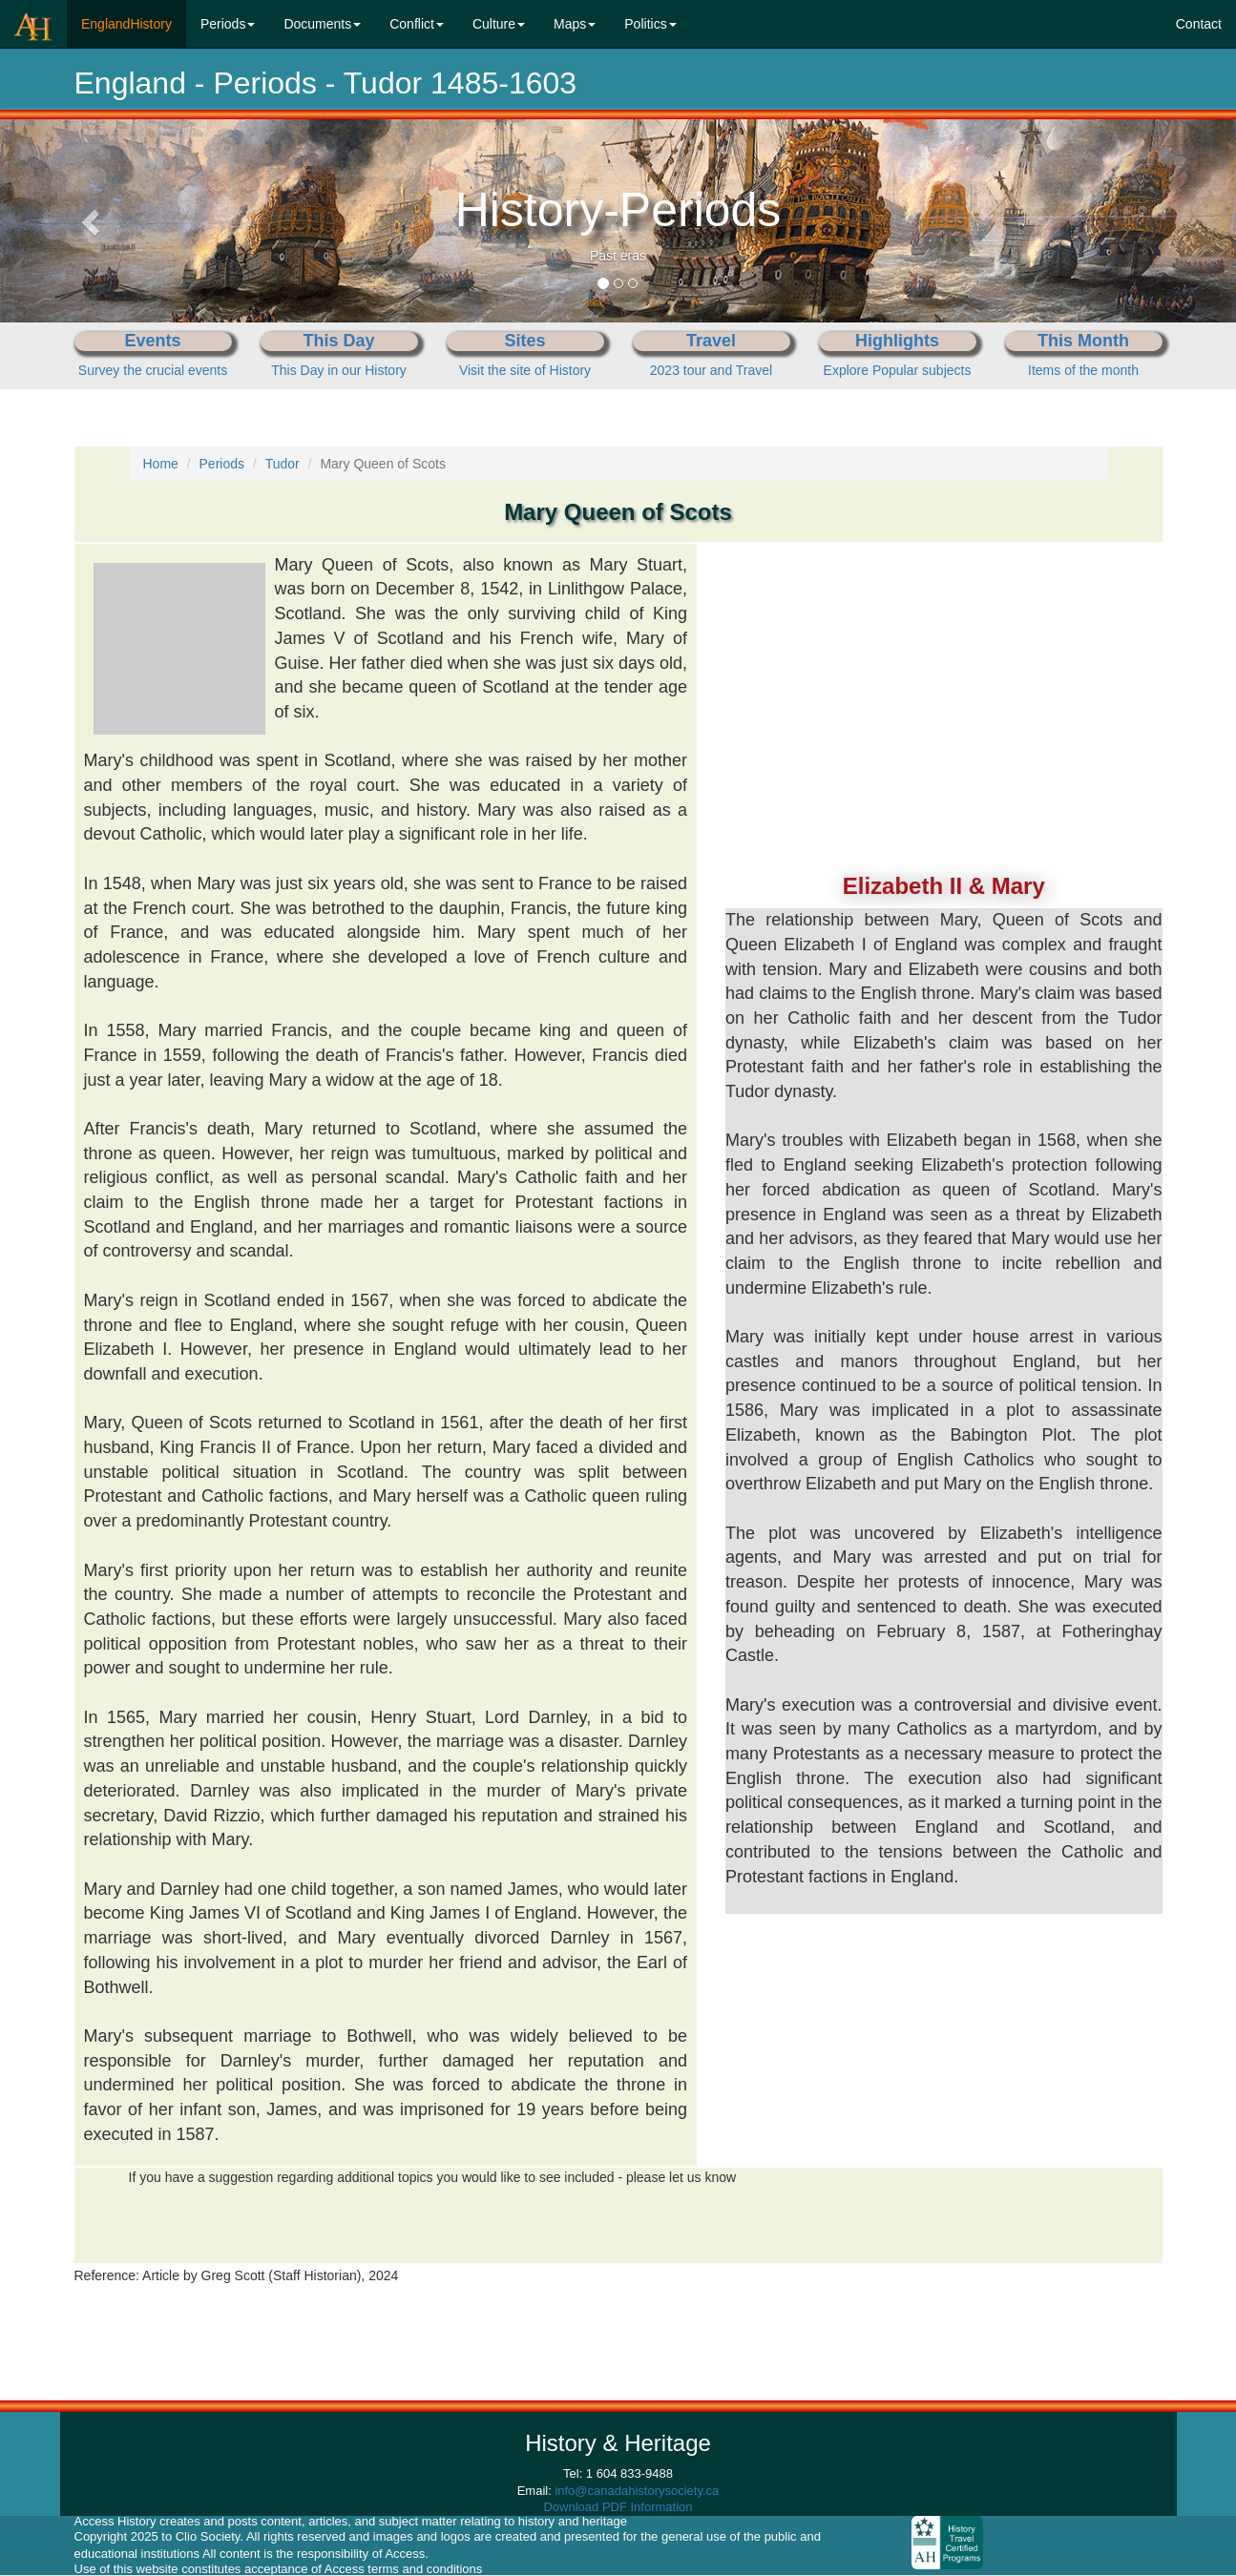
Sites (524, 340)
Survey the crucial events (152, 370)
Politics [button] (650, 23)
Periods (221, 463)
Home (160, 463)
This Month (1083, 340)
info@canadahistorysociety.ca (637, 2490)
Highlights (897, 340)
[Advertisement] (944, 663)
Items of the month (1083, 370)
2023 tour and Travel (711, 370)
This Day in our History (339, 370)
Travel (711, 340)
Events (152, 340)
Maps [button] (575, 23)
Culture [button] (498, 23)
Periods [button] (227, 23)
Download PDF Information (617, 2507)
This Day (338, 340)
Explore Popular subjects (898, 370)
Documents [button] (322, 23)
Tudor (282, 463)
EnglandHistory (133, 22)
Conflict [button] (416, 23)
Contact (1199, 23)
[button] (92, 220)
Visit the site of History (525, 370)
